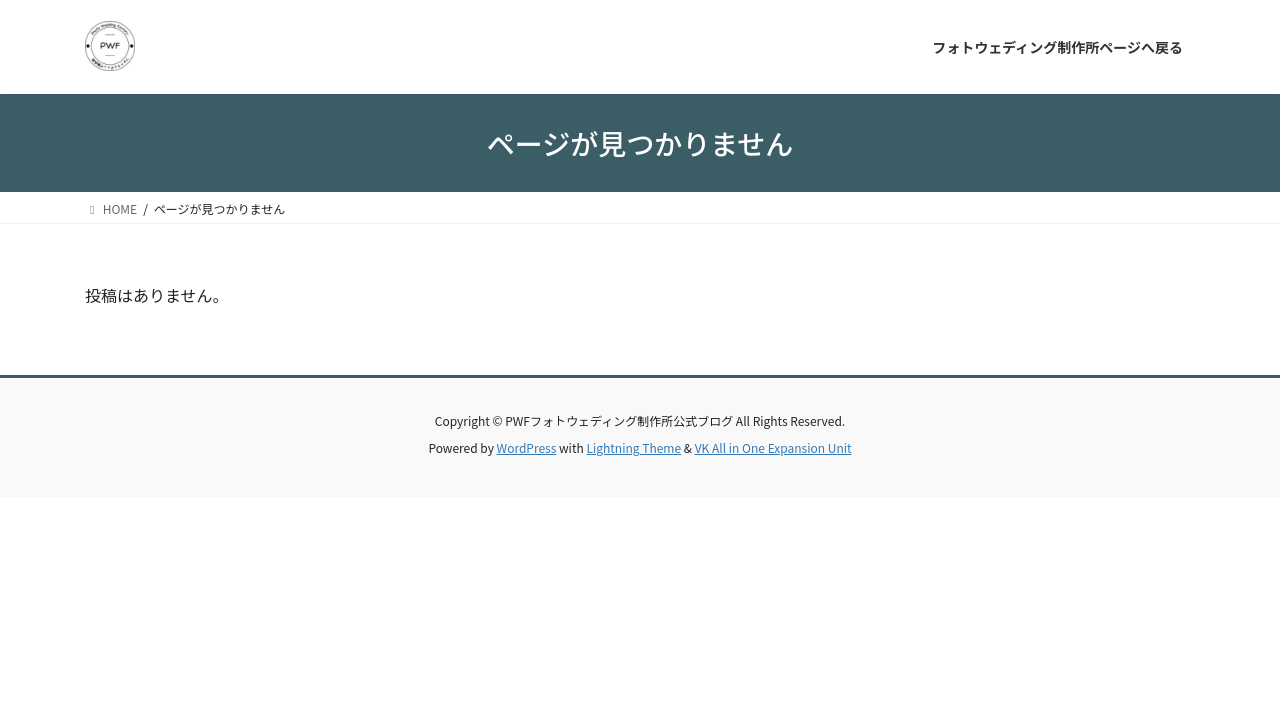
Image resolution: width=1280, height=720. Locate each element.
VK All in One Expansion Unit (773, 447)
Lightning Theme (633, 447)
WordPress (527, 447)
